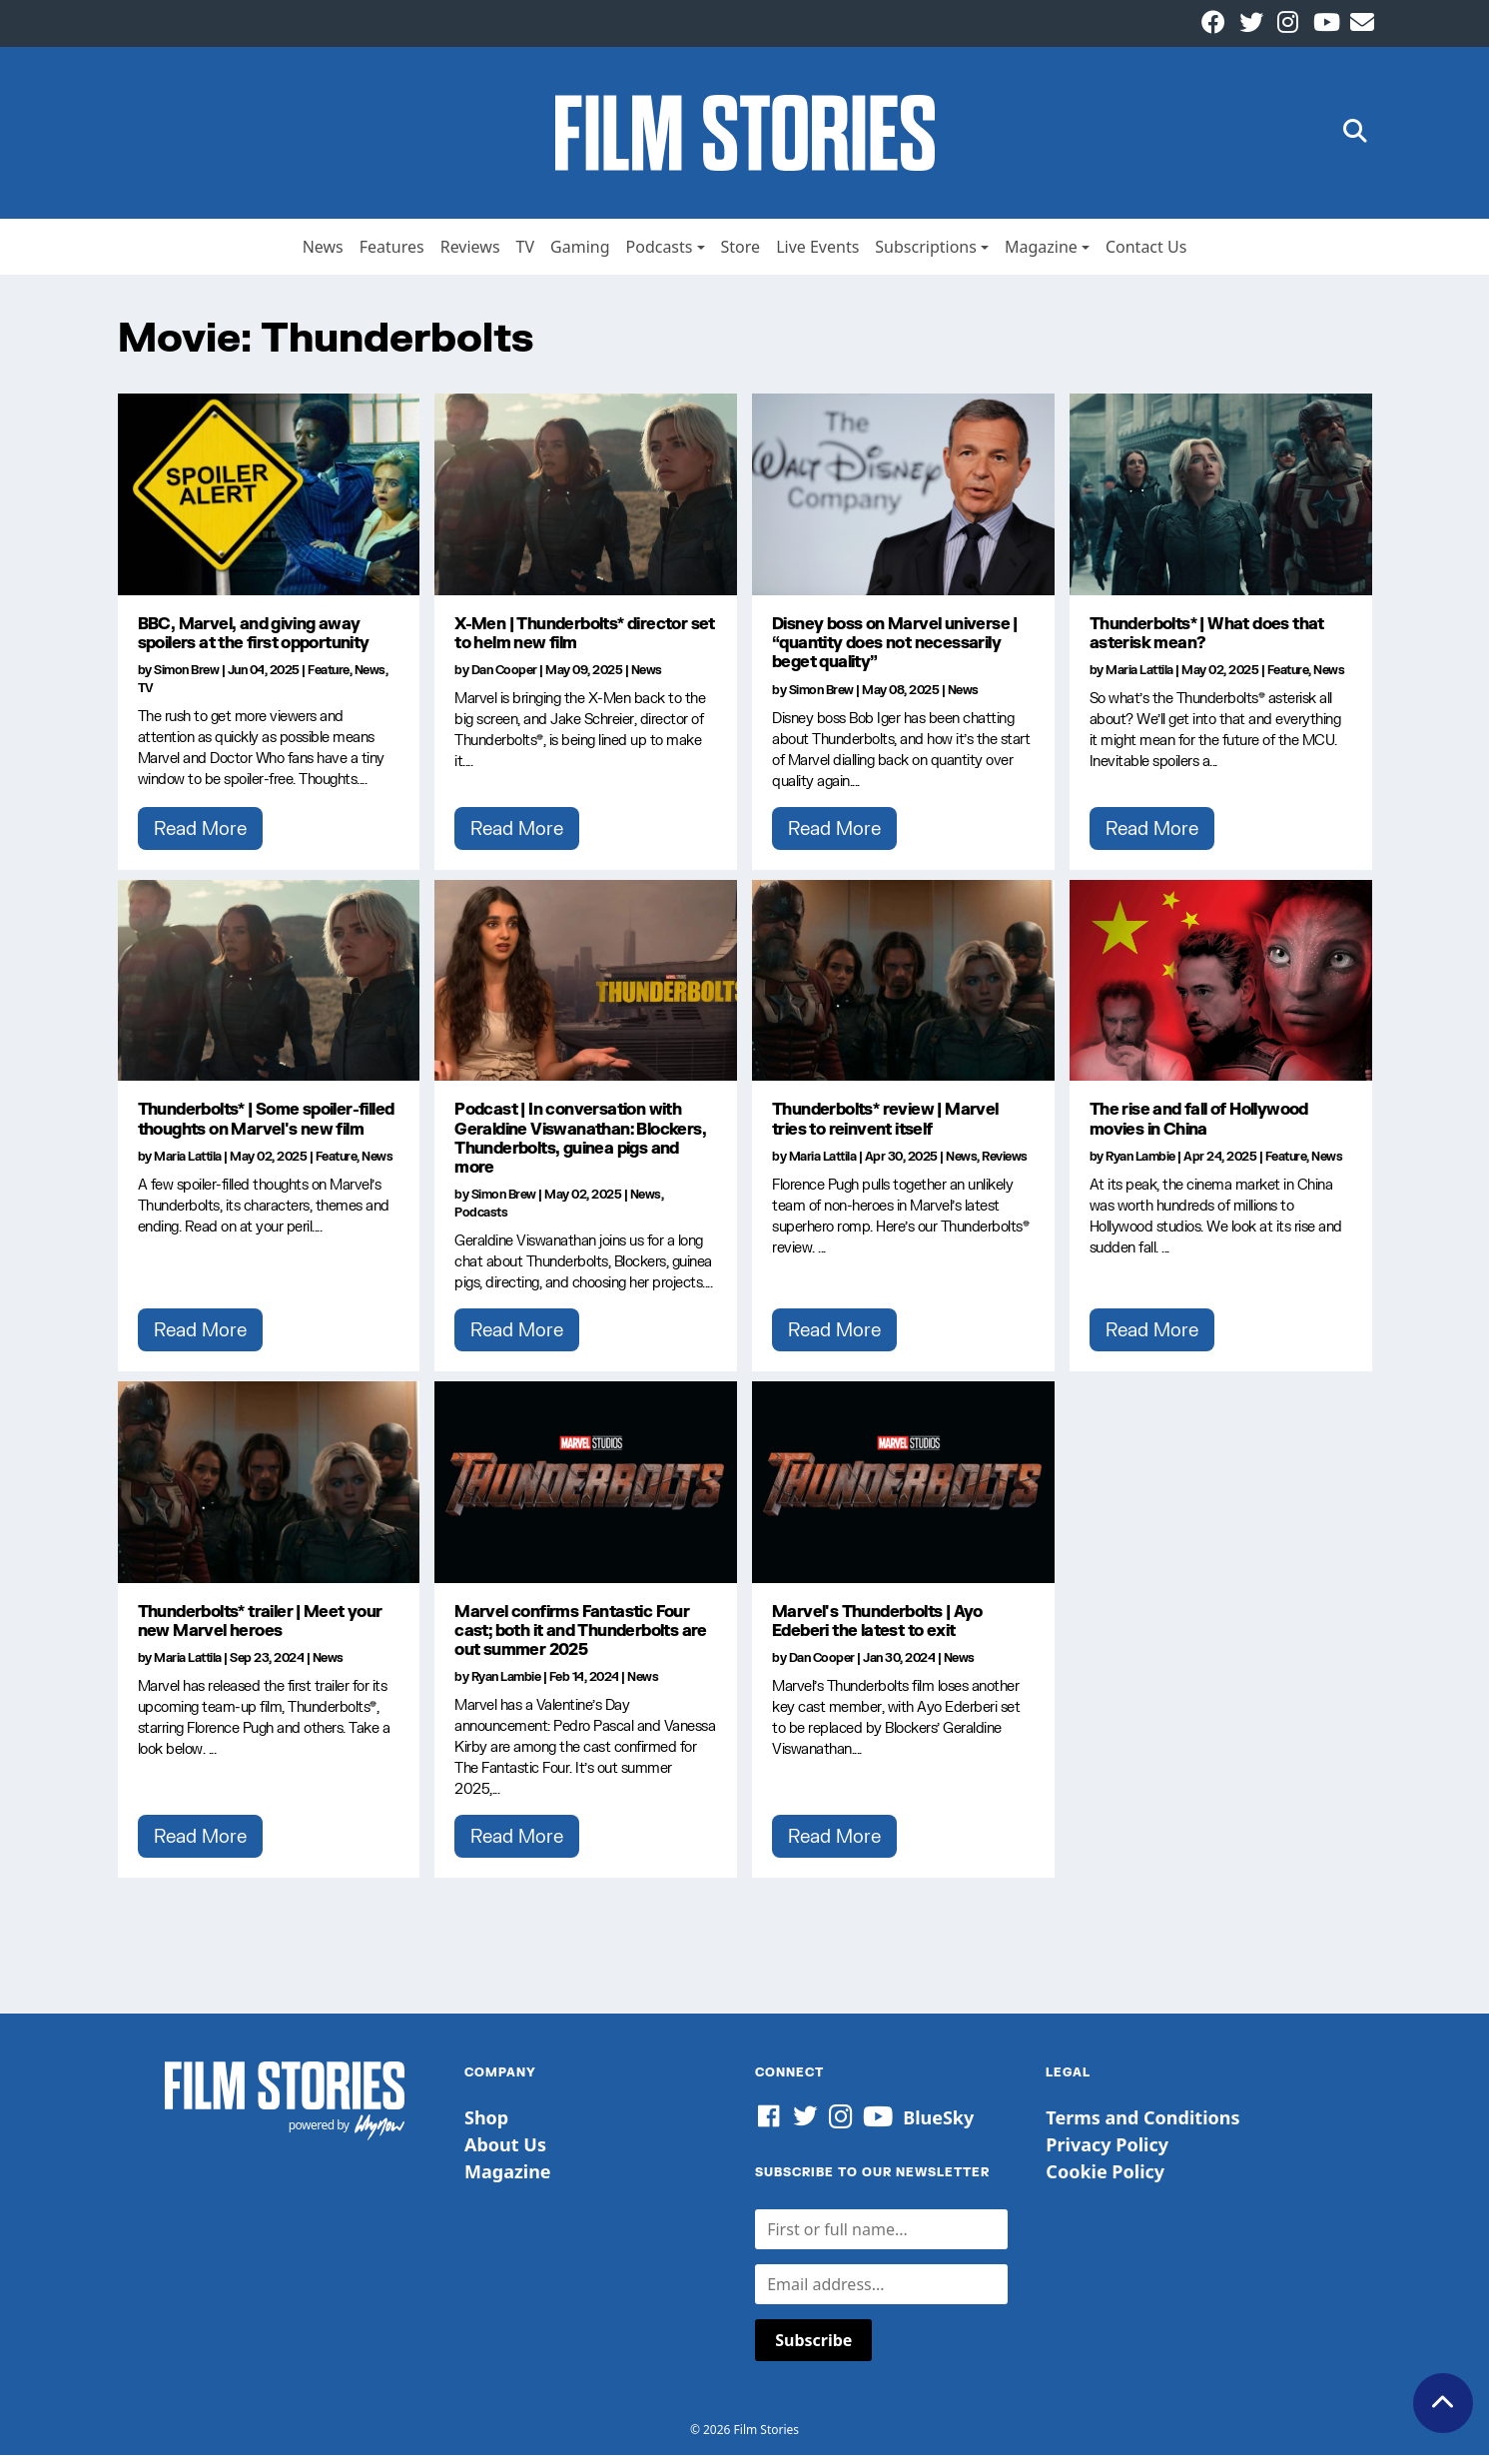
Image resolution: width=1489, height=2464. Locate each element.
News (323, 255)
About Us (505, 2152)
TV (525, 255)
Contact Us (1146, 255)
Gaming (579, 255)
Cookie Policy (1105, 2179)
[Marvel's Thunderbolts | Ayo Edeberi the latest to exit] (903, 1490)
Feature (329, 678)
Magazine (1041, 255)
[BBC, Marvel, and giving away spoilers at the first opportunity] (269, 502)
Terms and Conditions (1142, 2125)
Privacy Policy (1107, 2152)
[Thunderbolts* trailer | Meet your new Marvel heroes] (269, 1490)
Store (741, 255)
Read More (200, 836)
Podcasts (659, 255)
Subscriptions (926, 255)
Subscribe (813, 2349)
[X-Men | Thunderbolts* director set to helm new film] (585, 502)
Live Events (817, 255)
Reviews (470, 255)
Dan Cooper (504, 678)
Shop (486, 2125)
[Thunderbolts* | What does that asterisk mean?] (1221, 502)
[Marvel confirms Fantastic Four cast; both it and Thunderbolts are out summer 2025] (585, 1490)
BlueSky (938, 2125)
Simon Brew (186, 678)
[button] (1355, 137)
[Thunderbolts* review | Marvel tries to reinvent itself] (903, 989)
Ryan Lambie (1140, 1164)
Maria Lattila (1139, 678)
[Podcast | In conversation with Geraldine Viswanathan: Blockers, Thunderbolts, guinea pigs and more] (585, 989)
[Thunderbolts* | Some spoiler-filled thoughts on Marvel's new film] (269, 989)
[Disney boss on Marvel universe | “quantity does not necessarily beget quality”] (903, 502)
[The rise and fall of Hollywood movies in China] (1221, 989)
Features (392, 255)
